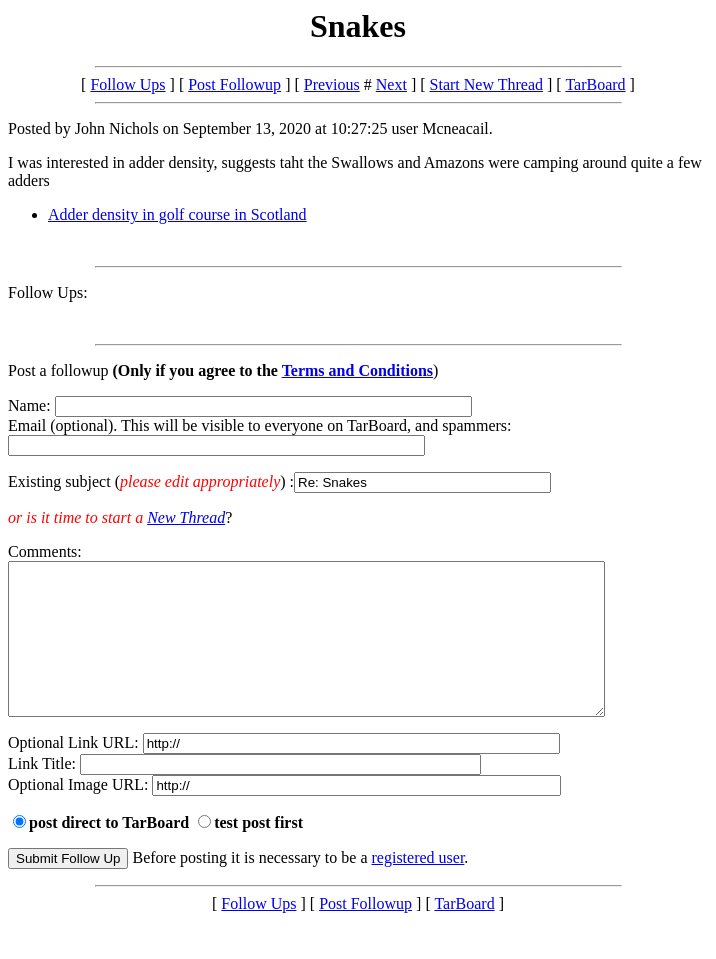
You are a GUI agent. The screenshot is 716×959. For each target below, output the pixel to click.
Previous (332, 84)
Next (391, 84)
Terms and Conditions (357, 370)
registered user (418, 887)
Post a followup (58, 370)
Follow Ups (127, 84)
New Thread (186, 517)
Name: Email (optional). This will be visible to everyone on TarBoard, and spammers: (358, 445)
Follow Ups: (48, 292)
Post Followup (234, 84)
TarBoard (595, 84)
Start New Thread (486, 84)
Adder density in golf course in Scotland (177, 214)
